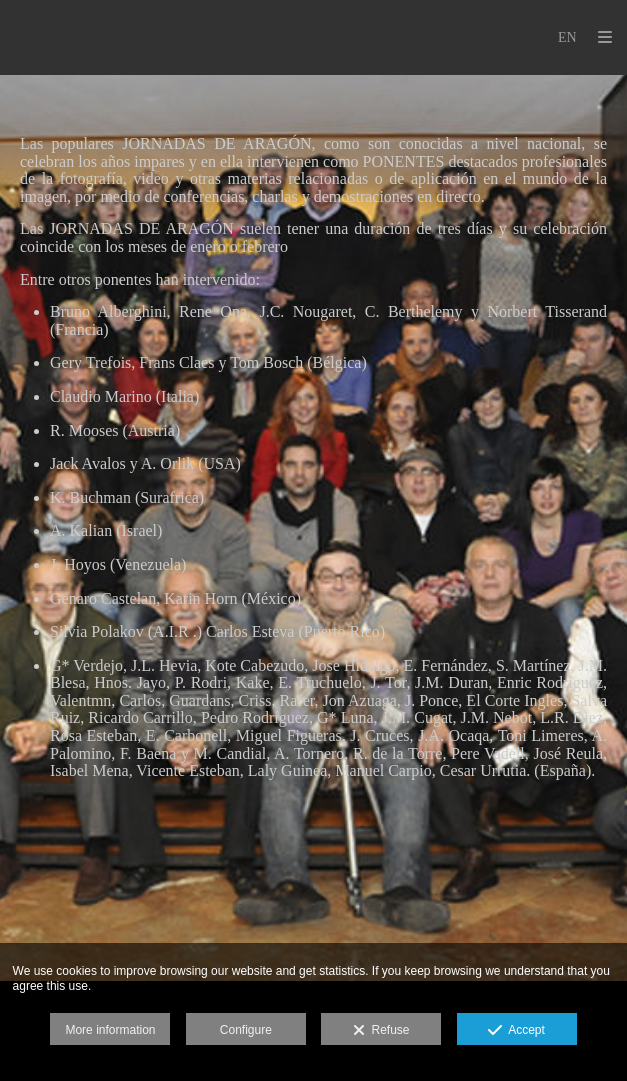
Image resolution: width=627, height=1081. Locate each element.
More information (110, 1030)
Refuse (381, 1031)
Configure (246, 1030)
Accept (516, 1031)
